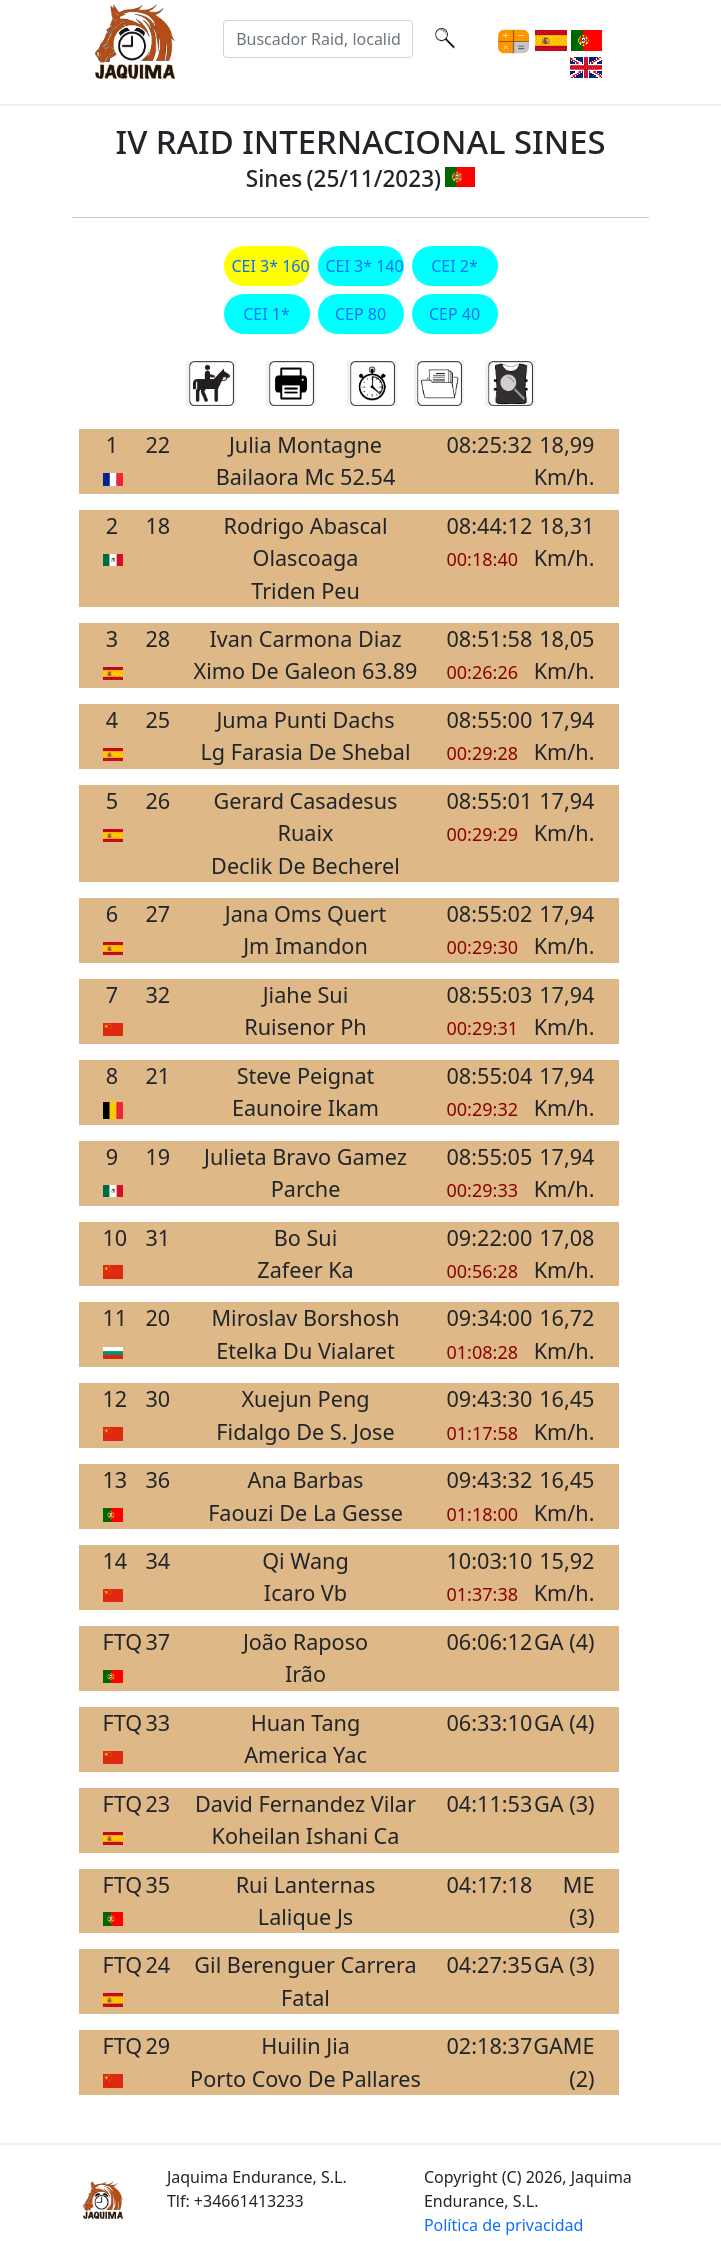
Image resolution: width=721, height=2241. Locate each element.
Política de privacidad (504, 2225)
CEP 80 (360, 314)
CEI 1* (266, 314)
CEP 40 (454, 314)
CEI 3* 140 (361, 266)
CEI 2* (454, 266)
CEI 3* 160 (267, 266)
